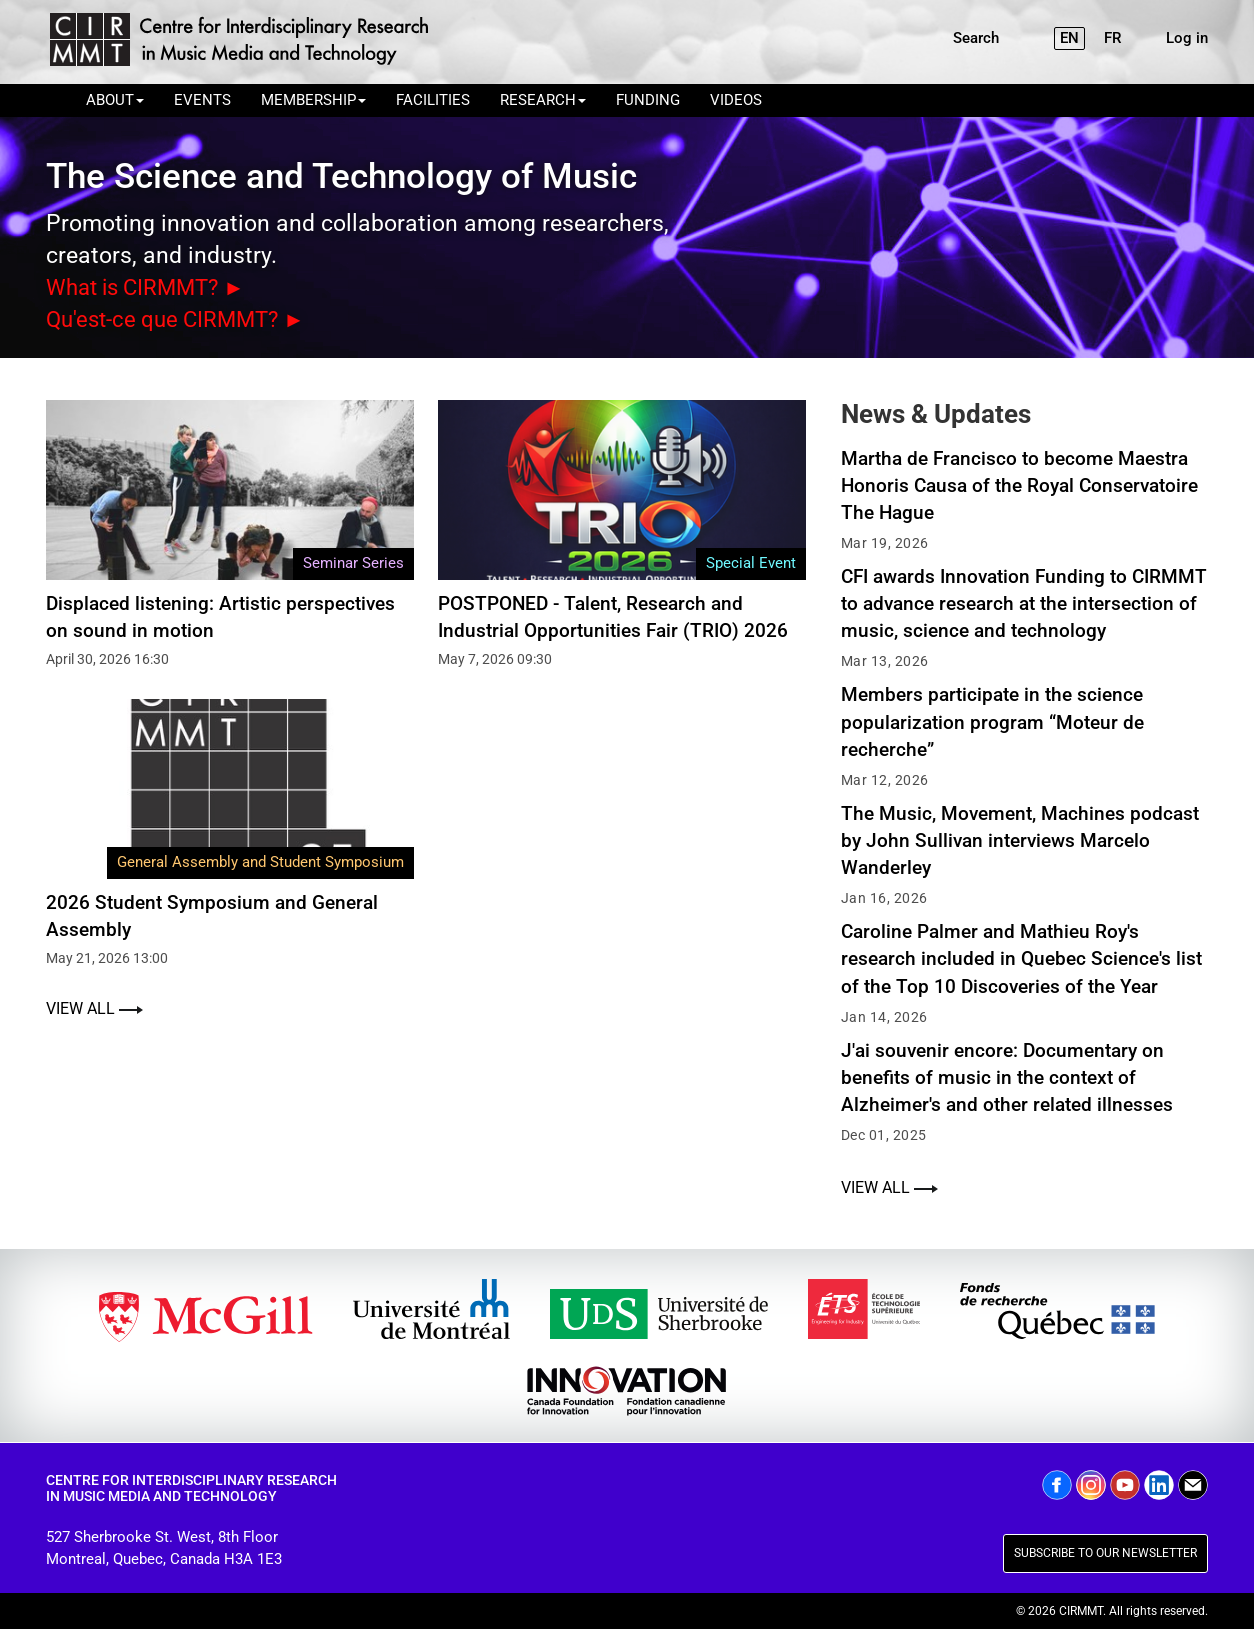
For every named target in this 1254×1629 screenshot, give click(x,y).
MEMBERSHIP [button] (313, 100)
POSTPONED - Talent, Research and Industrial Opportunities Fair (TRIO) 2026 (613, 615)
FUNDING (648, 100)
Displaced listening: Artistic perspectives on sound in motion (220, 615)
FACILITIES (433, 100)
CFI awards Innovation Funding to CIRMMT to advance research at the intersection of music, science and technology (1024, 602)
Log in (1187, 38)
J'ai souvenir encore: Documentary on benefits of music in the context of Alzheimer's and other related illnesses (1007, 1076)
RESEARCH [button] (543, 100)
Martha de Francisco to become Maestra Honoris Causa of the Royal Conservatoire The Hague (1019, 483)
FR (1112, 38)
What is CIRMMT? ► (152, 287)
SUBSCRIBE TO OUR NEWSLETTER (1105, 1552)
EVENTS (202, 100)
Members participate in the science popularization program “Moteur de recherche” (992, 720)
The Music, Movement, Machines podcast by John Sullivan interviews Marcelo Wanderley (1020, 839)
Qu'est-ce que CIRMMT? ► (182, 319)
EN (1069, 38)
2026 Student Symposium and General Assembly (212, 915)
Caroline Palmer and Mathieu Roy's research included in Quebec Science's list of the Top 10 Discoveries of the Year (1021, 957)
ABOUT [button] (115, 100)
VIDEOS (736, 100)
